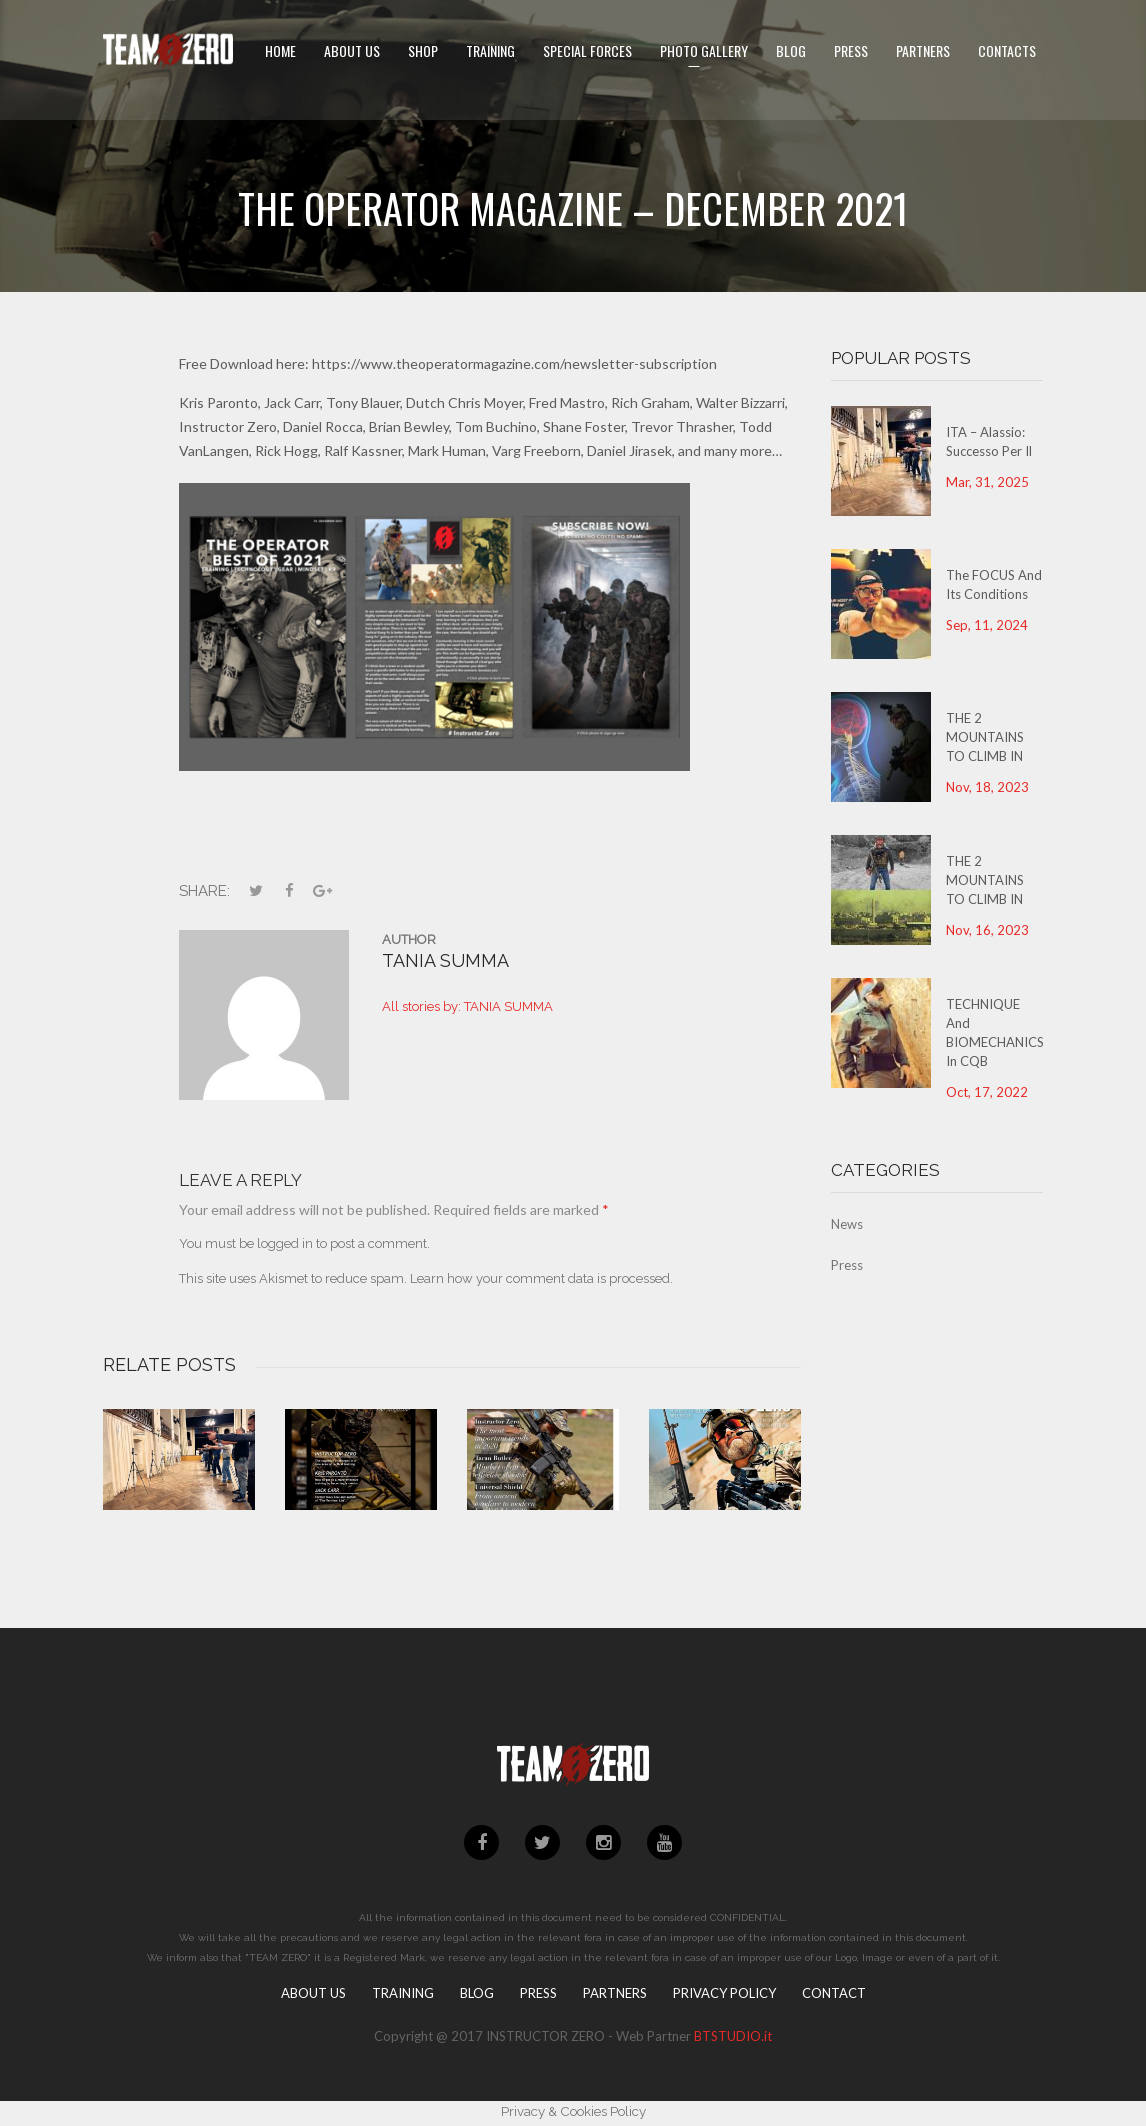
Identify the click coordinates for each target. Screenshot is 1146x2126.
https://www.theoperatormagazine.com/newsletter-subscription (514, 363)
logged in (285, 1243)
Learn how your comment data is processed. (541, 1278)
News (847, 1224)
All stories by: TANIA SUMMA (467, 1006)
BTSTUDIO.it (733, 2036)
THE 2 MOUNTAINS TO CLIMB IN (985, 737)
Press (847, 1265)
